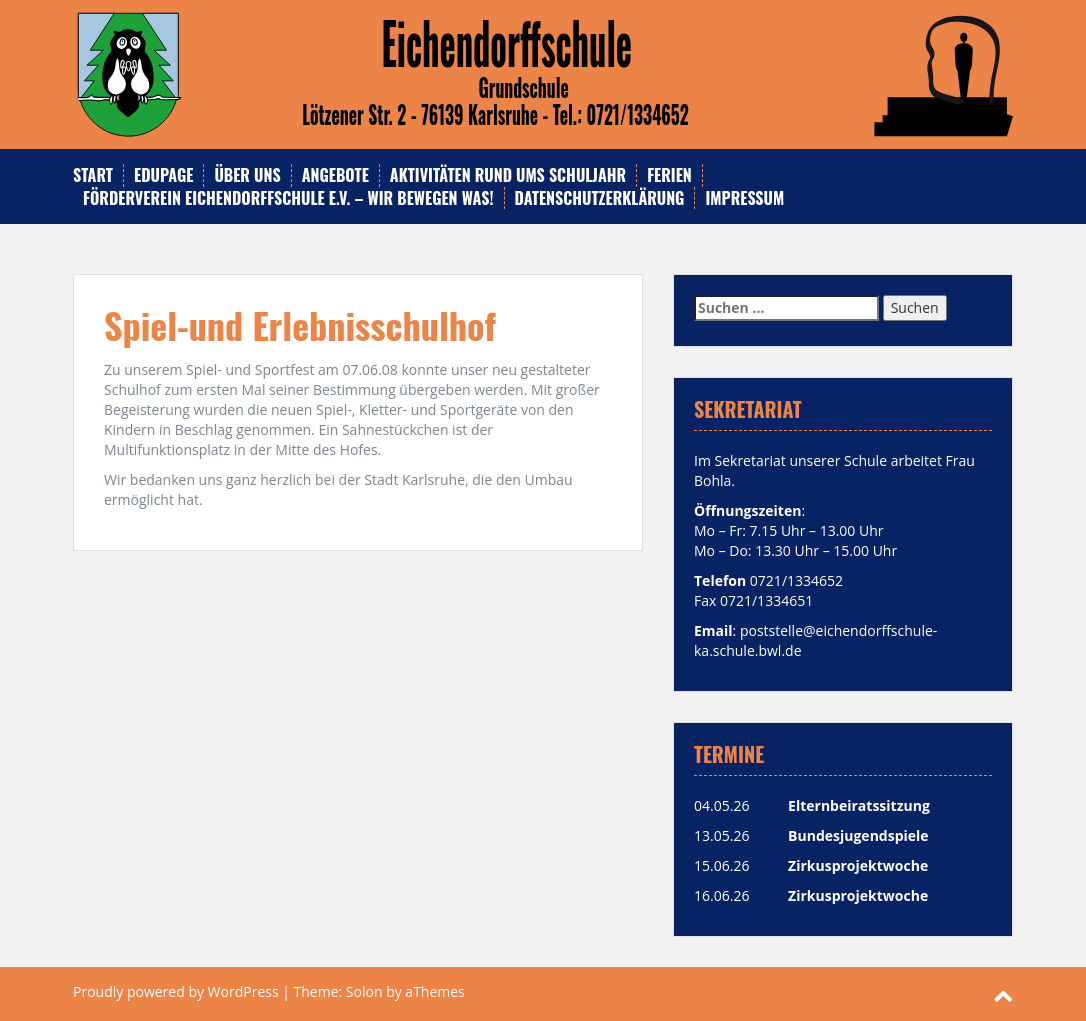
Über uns (247, 175)
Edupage (163, 175)
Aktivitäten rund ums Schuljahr (508, 175)
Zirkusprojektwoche (858, 865)
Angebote (335, 175)
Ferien (669, 175)
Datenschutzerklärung (600, 198)
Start (93, 175)
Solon (364, 991)
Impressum (744, 198)
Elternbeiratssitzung (859, 805)
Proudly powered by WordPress (176, 991)
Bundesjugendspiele (858, 835)
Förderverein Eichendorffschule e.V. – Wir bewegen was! (288, 198)
